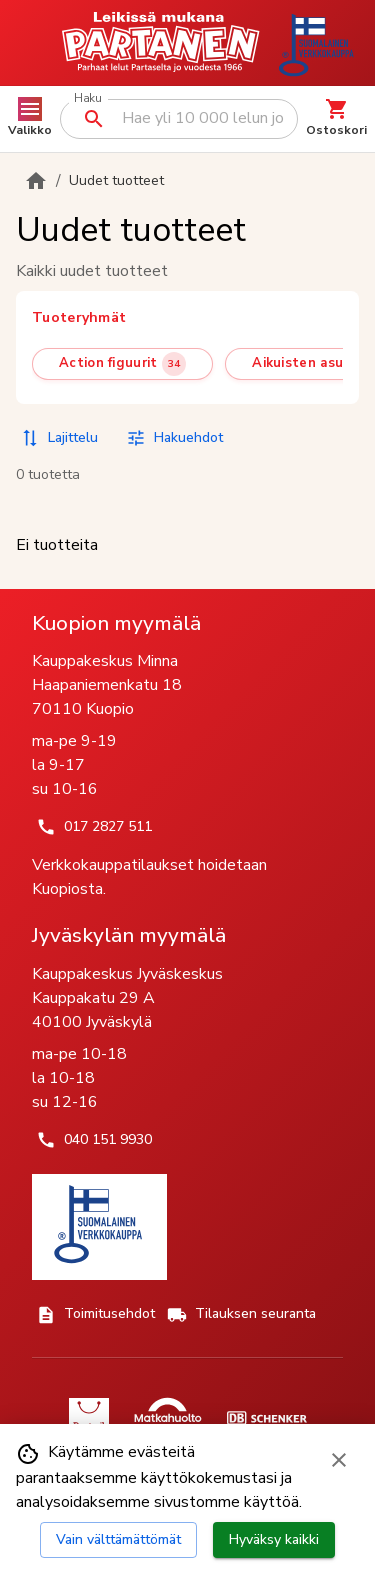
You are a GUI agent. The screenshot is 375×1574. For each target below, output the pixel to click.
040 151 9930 (94, 1140)
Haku (87, 98)
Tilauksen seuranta (241, 1314)
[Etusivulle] (36, 181)
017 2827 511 (94, 827)
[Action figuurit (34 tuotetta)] (122, 364)
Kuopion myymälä (116, 623)
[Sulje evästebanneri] (339, 1460)
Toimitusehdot (95, 1314)
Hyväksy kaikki (274, 1539)
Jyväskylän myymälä (129, 935)
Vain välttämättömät (118, 1539)
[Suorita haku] (94, 119)
